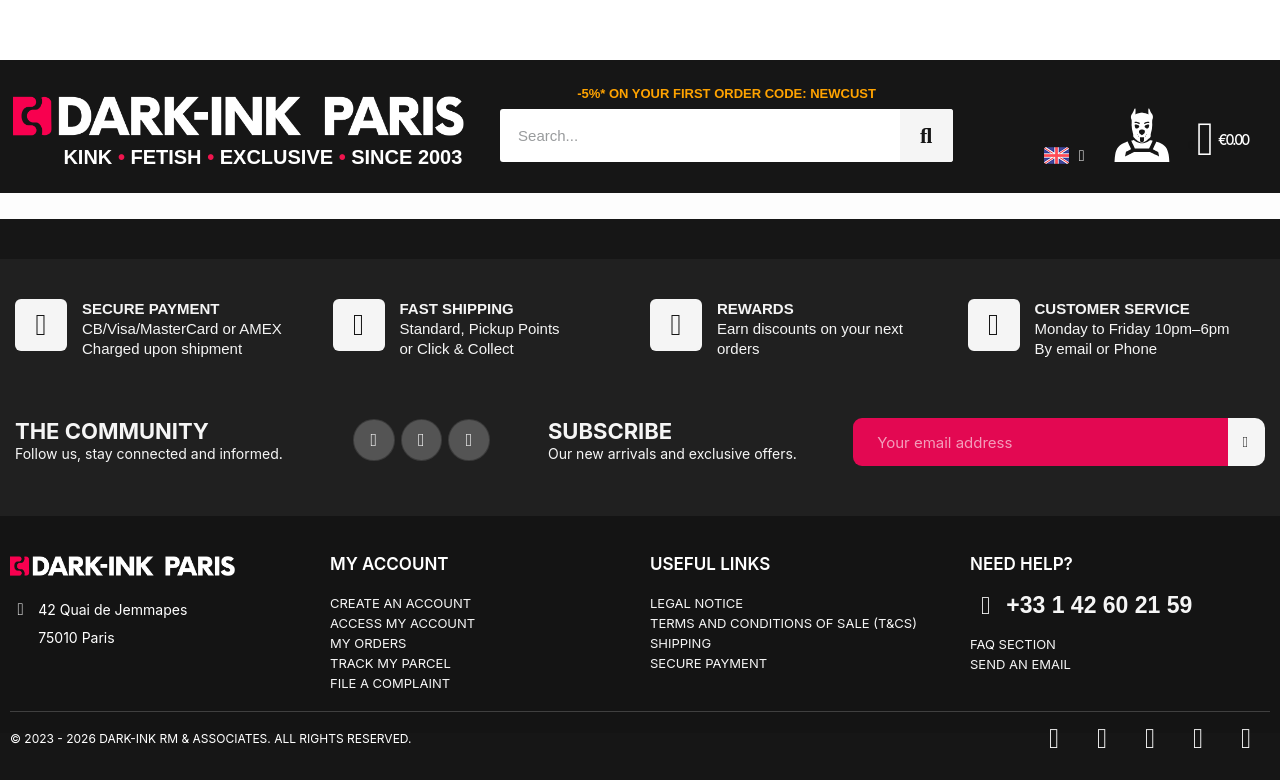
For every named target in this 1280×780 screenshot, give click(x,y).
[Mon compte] (1142, 134)
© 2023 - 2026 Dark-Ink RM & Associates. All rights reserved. (210, 738)
